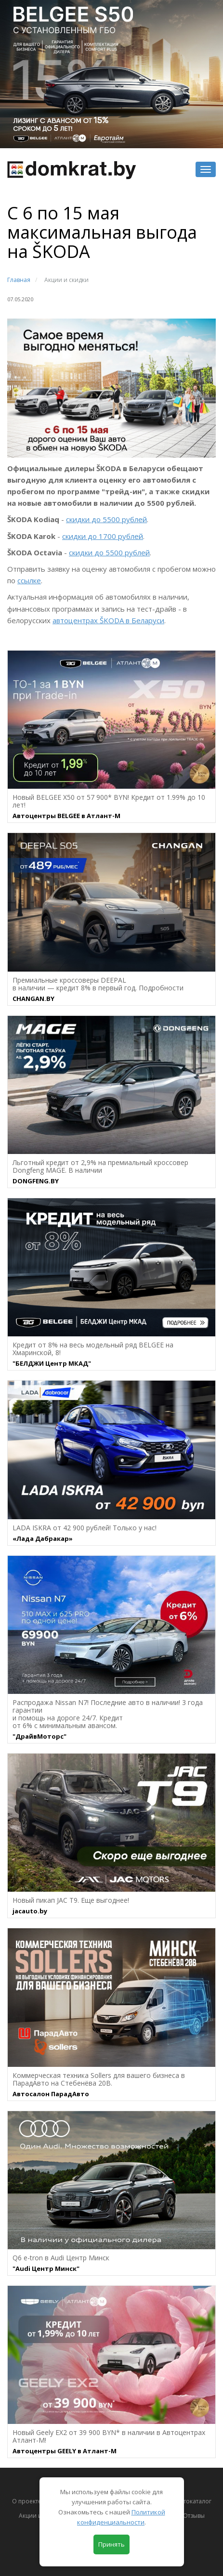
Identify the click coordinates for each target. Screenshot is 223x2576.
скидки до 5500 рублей (106, 519)
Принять (111, 2544)
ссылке (29, 580)
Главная (18, 280)
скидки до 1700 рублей (102, 536)
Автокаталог (194, 2501)
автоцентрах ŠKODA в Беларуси (108, 620)
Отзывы (194, 2516)
